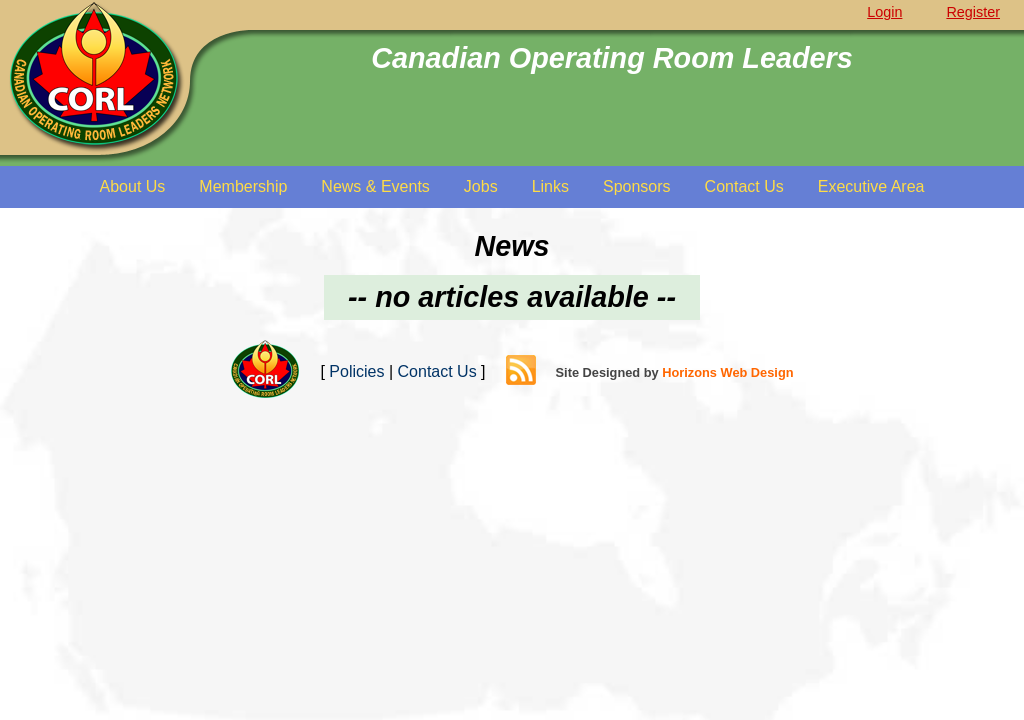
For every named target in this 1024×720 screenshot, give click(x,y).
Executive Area (871, 186)
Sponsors (637, 186)
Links (550, 186)
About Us (133, 186)
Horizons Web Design (727, 372)
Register (973, 12)
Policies (356, 371)
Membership (243, 186)
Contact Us (744, 186)
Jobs (481, 186)
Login (884, 12)
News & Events (375, 186)
